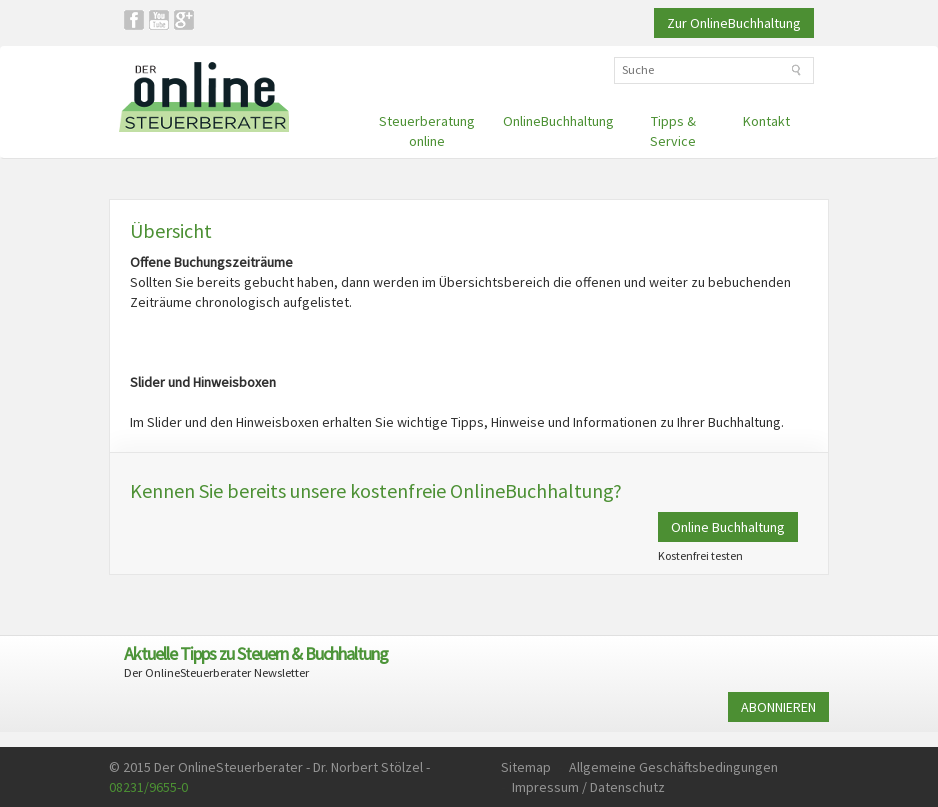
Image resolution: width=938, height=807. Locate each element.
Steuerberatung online (427, 131)
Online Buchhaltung (728, 527)
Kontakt (766, 121)
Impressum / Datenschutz (588, 787)
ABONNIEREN (778, 707)
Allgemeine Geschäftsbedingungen (673, 767)
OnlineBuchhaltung (558, 121)
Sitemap (526, 767)
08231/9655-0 (148, 787)
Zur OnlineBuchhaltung (734, 23)
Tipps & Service (673, 131)
